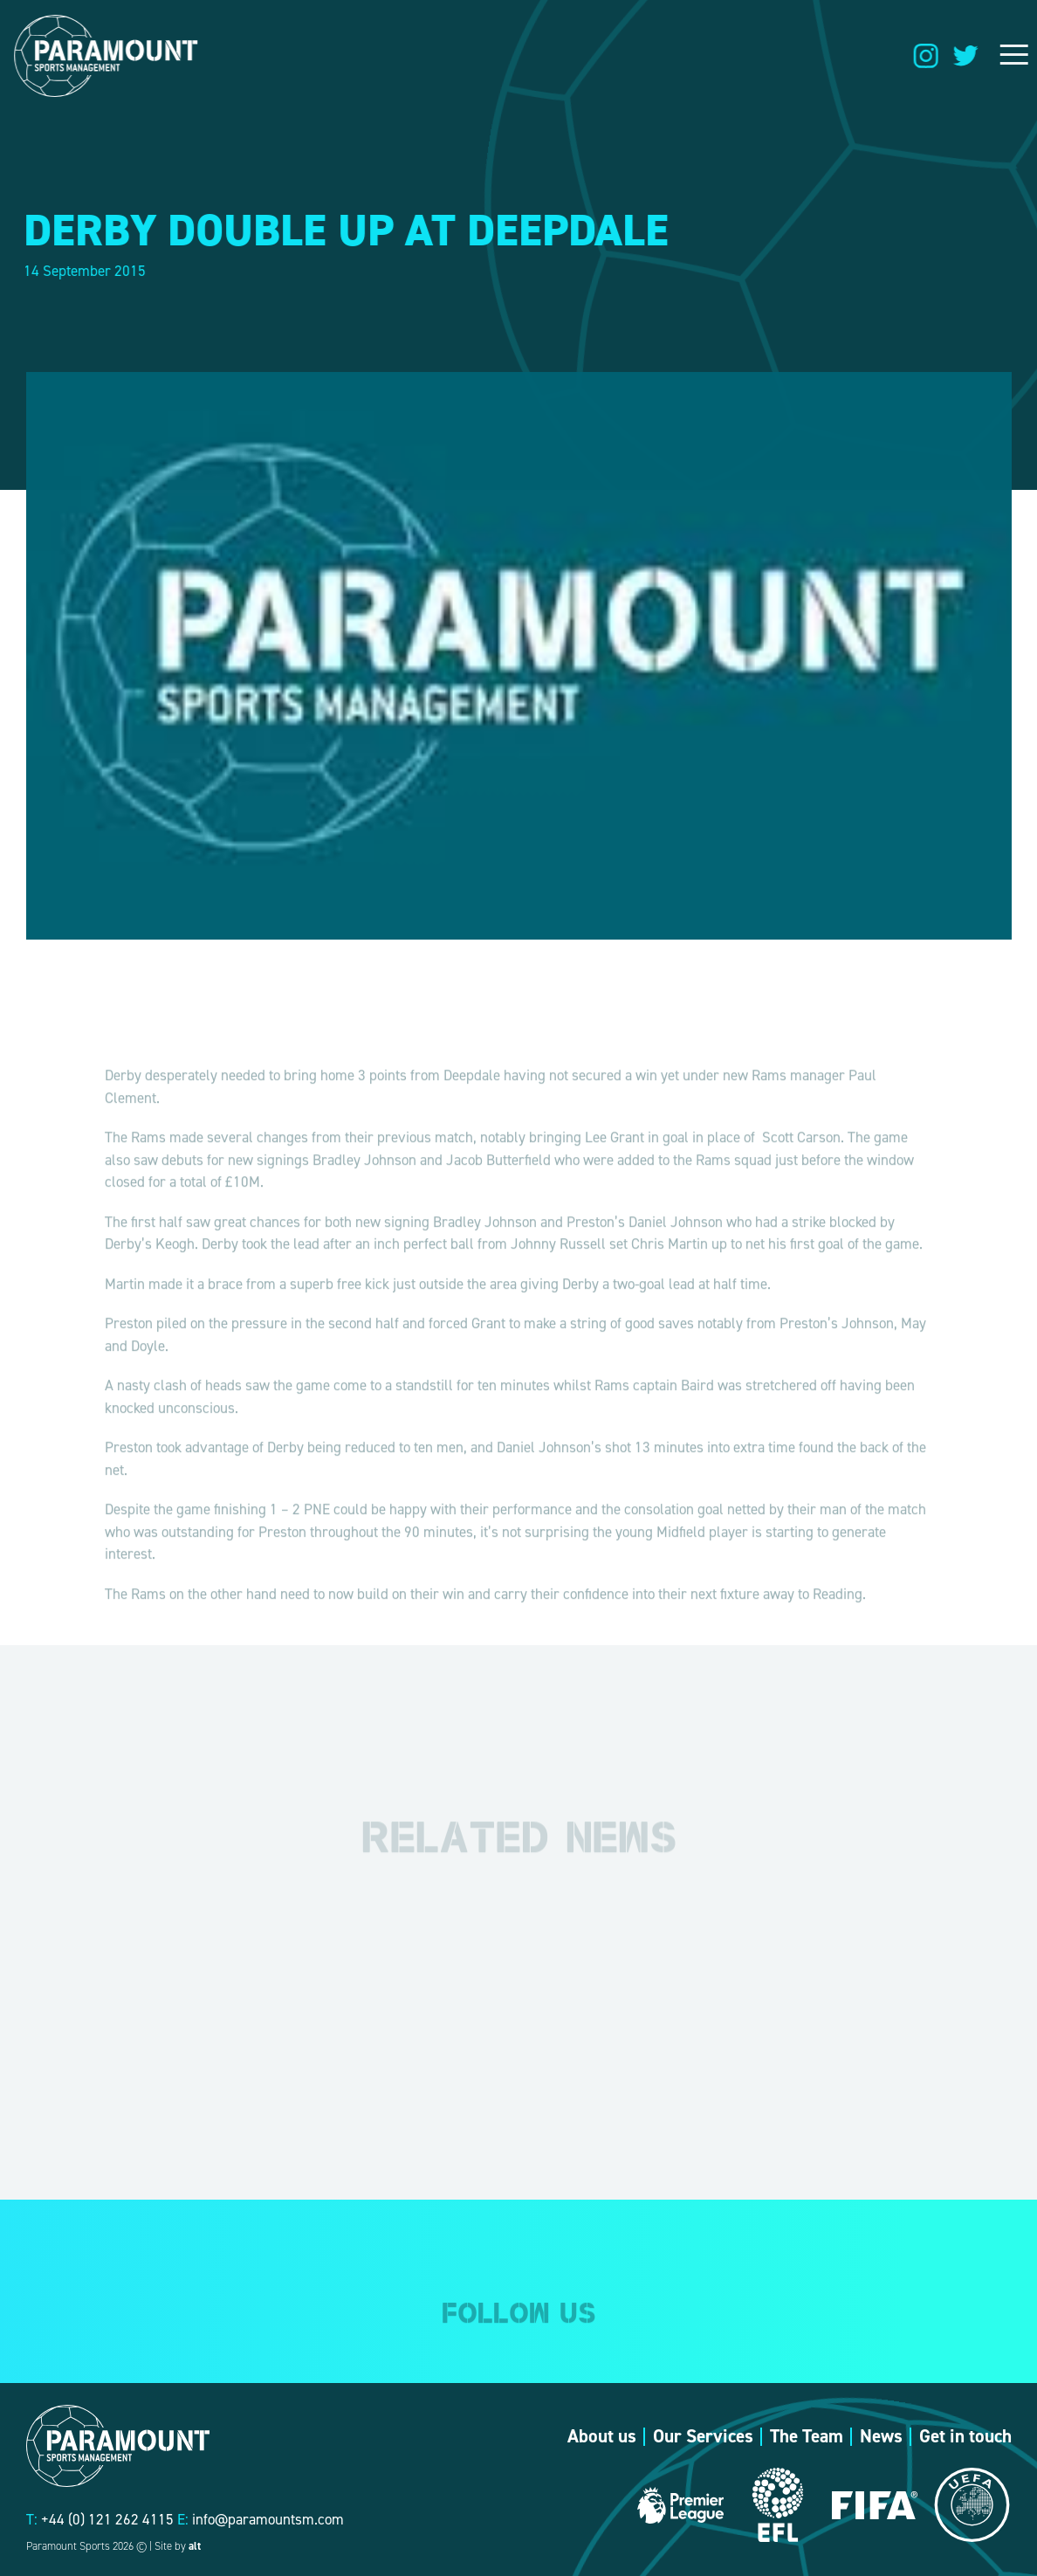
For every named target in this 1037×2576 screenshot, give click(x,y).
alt (195, 2545)
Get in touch (965, 2436)
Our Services (703, 2436)
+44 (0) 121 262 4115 (107, 2519)
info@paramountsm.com (268, 2519)
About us (601, 2436)
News (881, 2436)
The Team (806, 2436)
